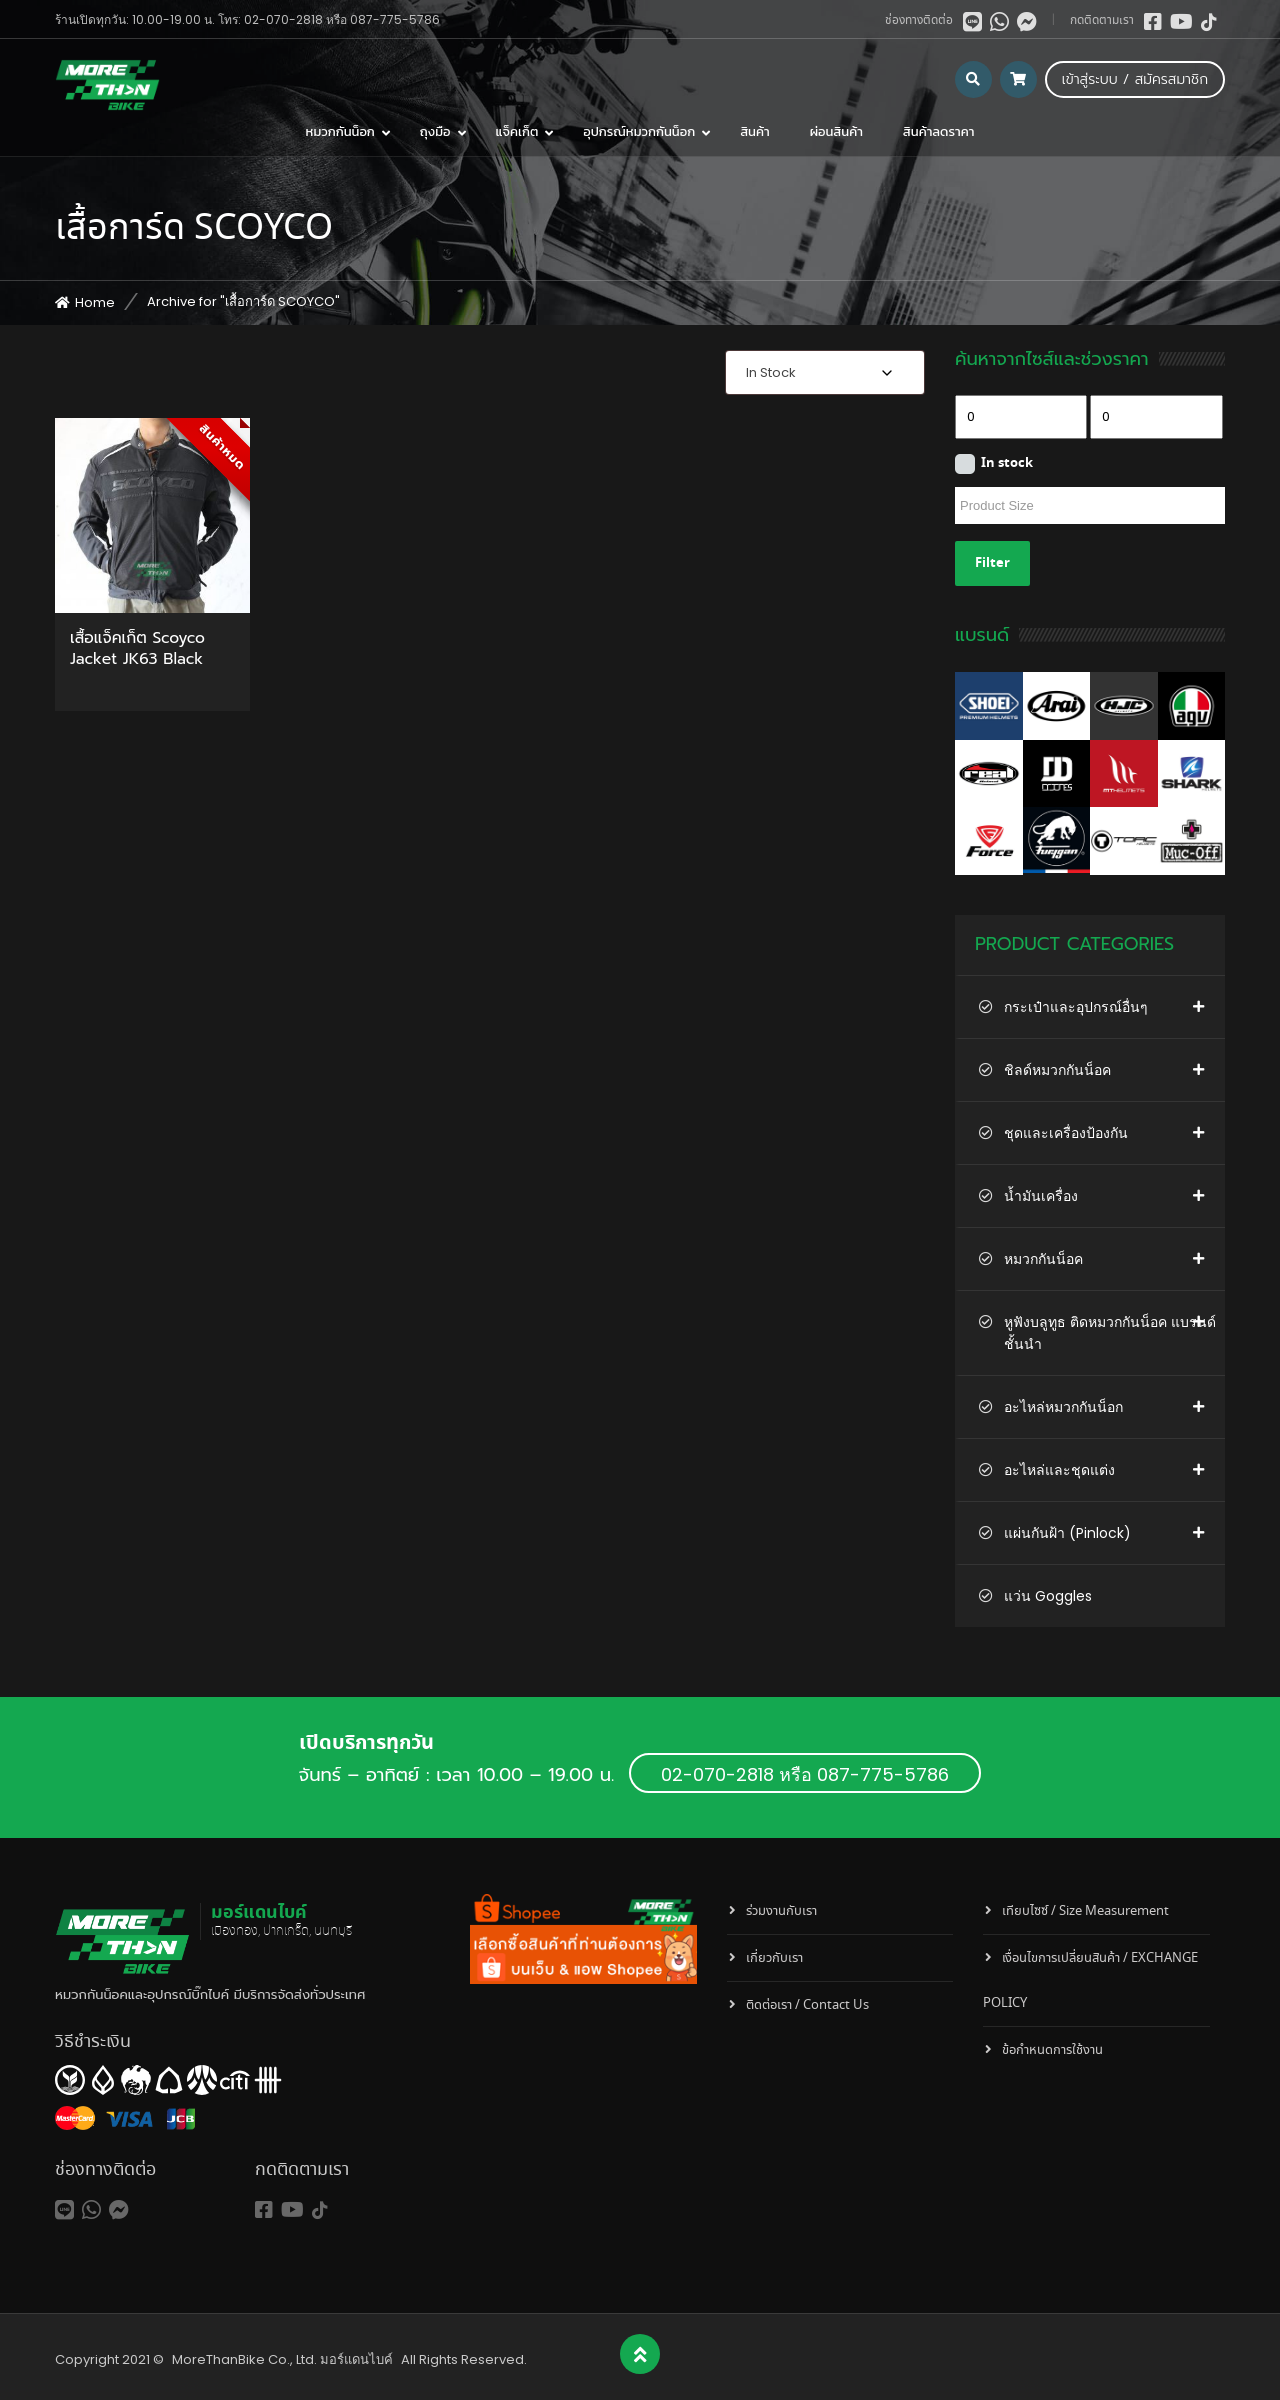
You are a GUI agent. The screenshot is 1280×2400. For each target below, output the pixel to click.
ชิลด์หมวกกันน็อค (1057, 1070)
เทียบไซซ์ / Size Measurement (1085, 1911)
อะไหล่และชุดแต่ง (1059, 1470)
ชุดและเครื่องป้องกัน (1066, 1133)
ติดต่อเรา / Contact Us (807, 2005)
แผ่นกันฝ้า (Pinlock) (1067, 1533)
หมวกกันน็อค (1043, 1259)
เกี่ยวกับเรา (774, 1958)
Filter (992, 563)
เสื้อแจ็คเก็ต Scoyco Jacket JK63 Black (137, 650)
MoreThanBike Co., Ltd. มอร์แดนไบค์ (282, 2359)
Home (95, 302)
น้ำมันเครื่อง (1041, 1196)
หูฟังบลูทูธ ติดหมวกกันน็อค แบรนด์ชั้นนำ (1110, 1333)
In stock (1007, 463)
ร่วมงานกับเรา (781, 1911)
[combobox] (825, 372)
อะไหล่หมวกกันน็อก (1063, 1407)
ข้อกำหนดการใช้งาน (1052, 2050)
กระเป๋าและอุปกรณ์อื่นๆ (1076, 1007)
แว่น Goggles (1048, 1596)
